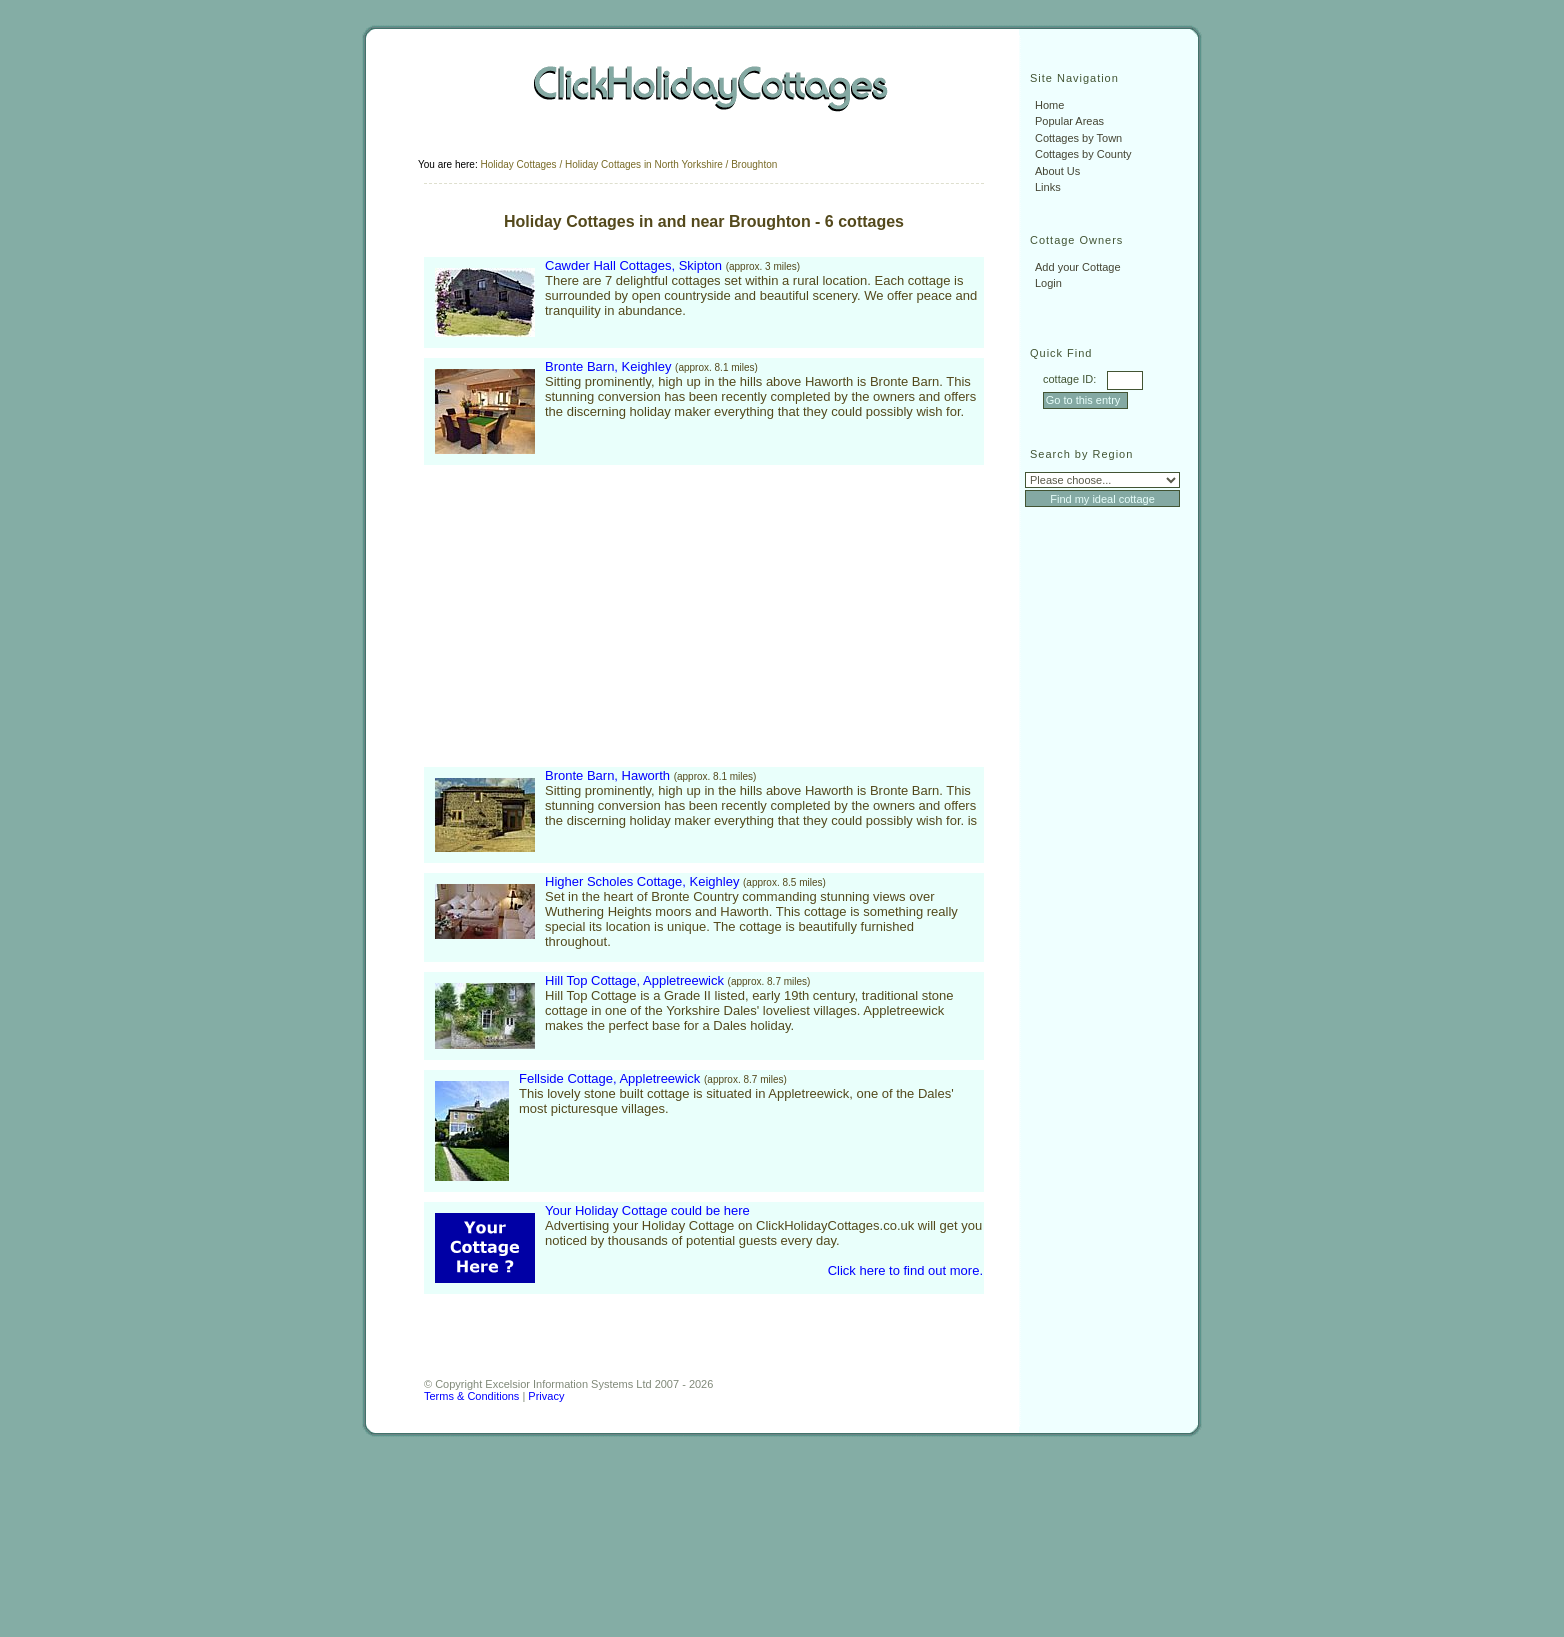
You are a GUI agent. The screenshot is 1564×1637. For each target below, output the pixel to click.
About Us (1057, 171)
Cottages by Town (1078, 138)
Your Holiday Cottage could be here (647, 1210)
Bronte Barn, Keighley (608, 366)
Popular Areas (1069, 121)
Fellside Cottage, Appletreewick (609, 1078)
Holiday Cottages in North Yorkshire (644, 164)
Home (1049, 105)
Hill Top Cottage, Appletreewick (634, 980)
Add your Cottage (1078, 267)
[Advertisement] (593, 616)
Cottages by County (1083, 154)
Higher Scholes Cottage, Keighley (642, 881)
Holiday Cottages (518, 164)
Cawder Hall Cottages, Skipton (633, 265)
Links (1048, 187)
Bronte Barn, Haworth (607, 775)
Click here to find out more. (905, 1270)
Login (1048, 283)
